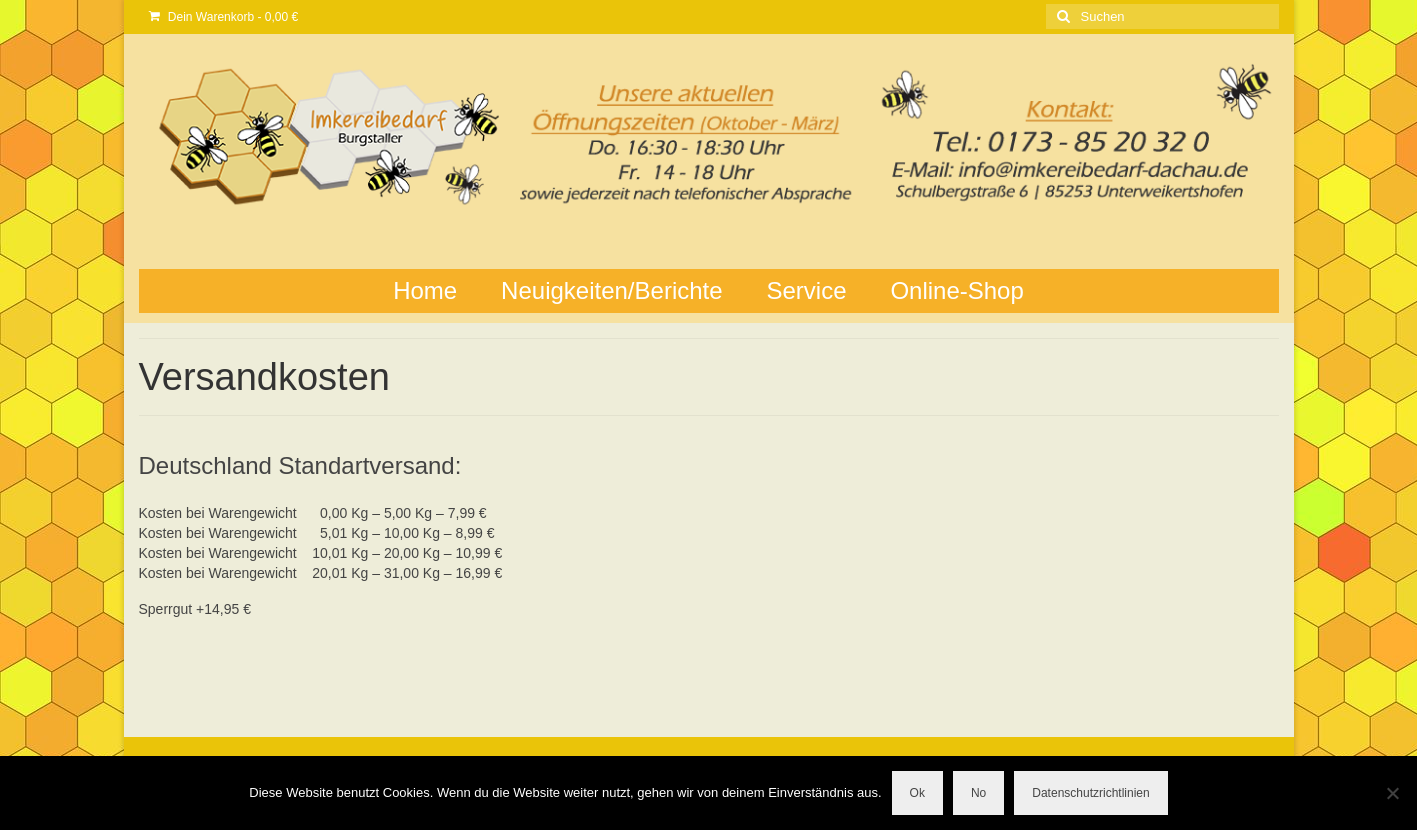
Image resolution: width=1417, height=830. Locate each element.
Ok (917, 793)
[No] (1392, 793)
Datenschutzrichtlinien (1090, 793)
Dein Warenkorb (224, 17)
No (978, 793)
